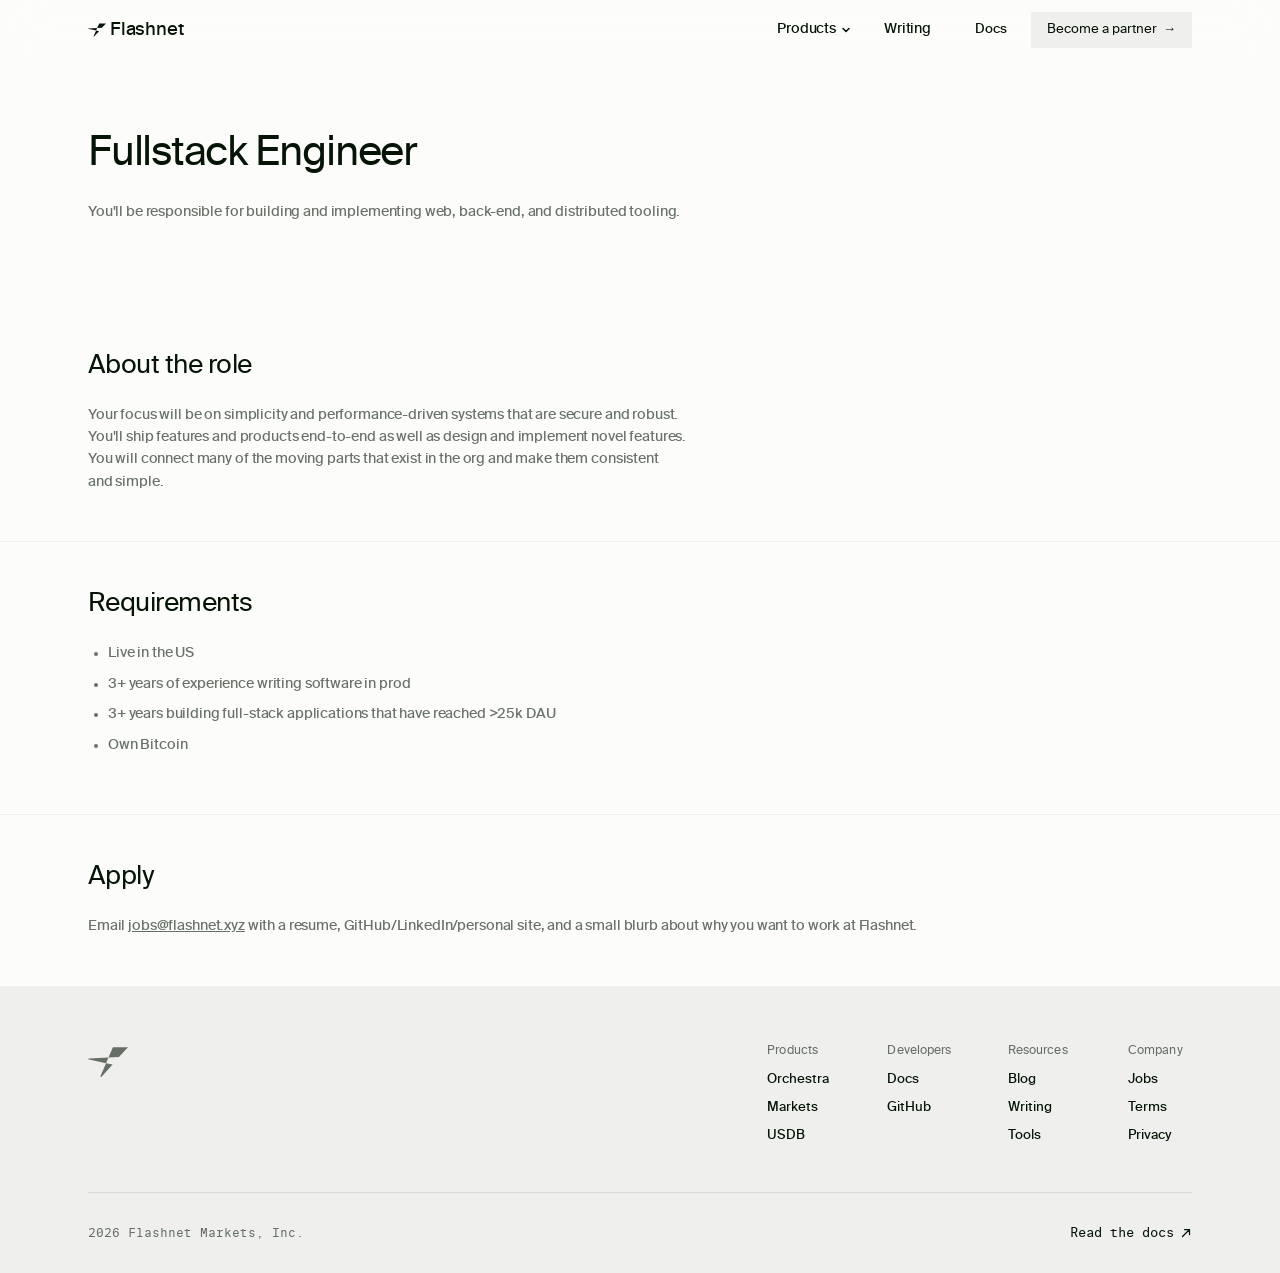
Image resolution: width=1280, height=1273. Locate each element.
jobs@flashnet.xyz (186, 926)
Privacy (1150, 1135)
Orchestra (798, 1079)
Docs (991, 29)
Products (814, 29)
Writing (907, 29)
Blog (1022, 1079)
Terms (1147, 1107)
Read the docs (1131, 1232)
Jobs (1143, 1079)
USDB (786, 1135)
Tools (1024, 1135)
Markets (792, 1107)
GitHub (909, 1107)
